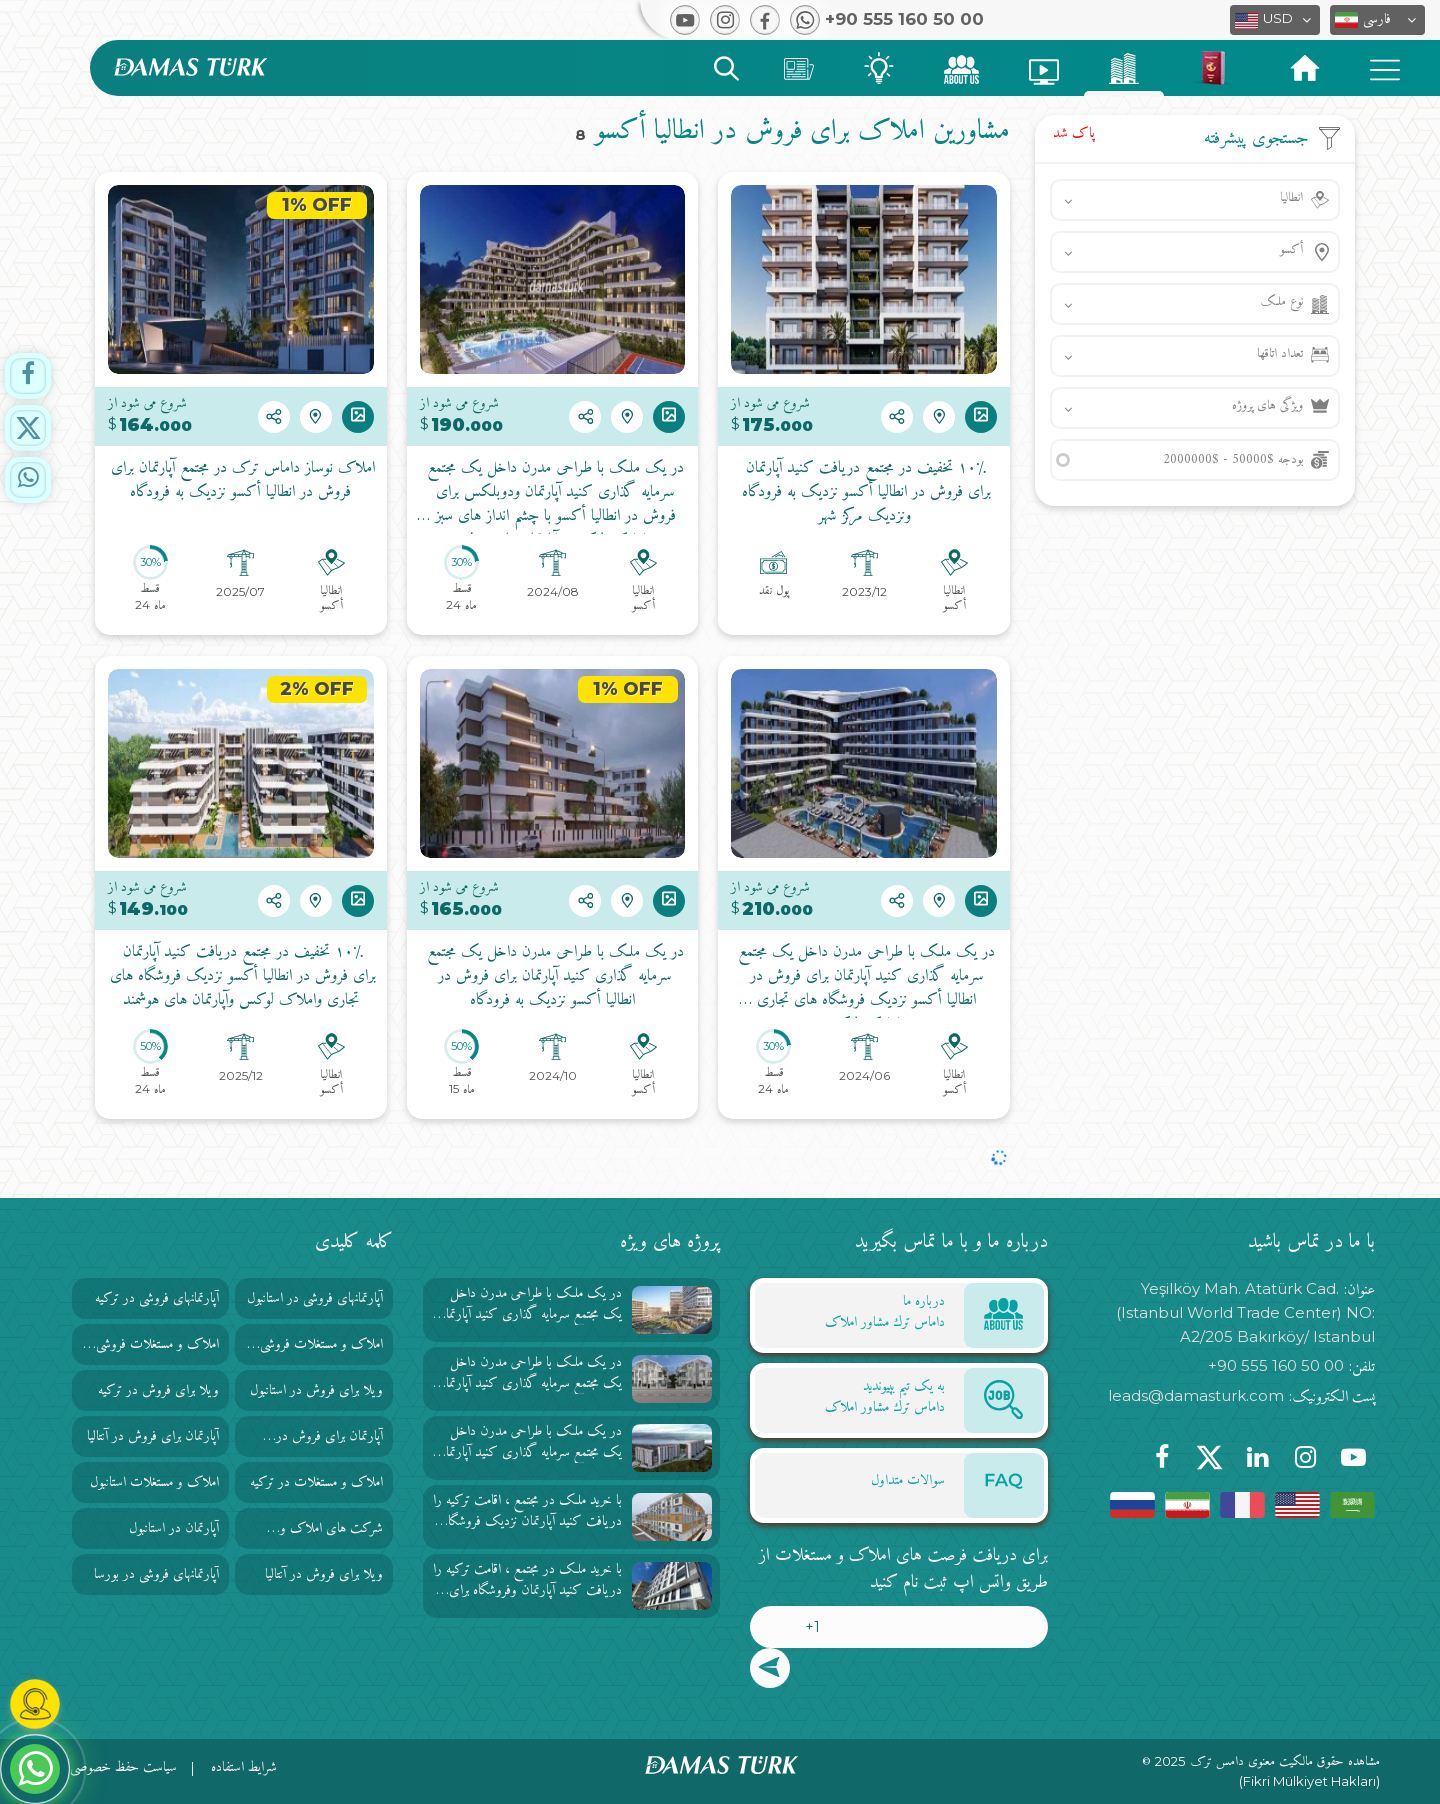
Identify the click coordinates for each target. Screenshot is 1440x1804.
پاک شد (1074, 133)
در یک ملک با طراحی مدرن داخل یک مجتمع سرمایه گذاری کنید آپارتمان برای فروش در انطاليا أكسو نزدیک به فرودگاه (553, 977)
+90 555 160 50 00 (1276, 1365)
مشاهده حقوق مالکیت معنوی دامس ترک (1285, 1762)
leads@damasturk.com (1196, 1395)
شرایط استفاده (244, 1767)
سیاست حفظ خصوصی (123, 1767)
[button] (1377, 20)
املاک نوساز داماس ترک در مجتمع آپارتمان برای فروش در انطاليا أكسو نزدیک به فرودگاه (240, 481)
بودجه (1233, 459)
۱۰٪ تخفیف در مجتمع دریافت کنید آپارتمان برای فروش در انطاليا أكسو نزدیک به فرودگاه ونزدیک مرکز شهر (864, 493)
